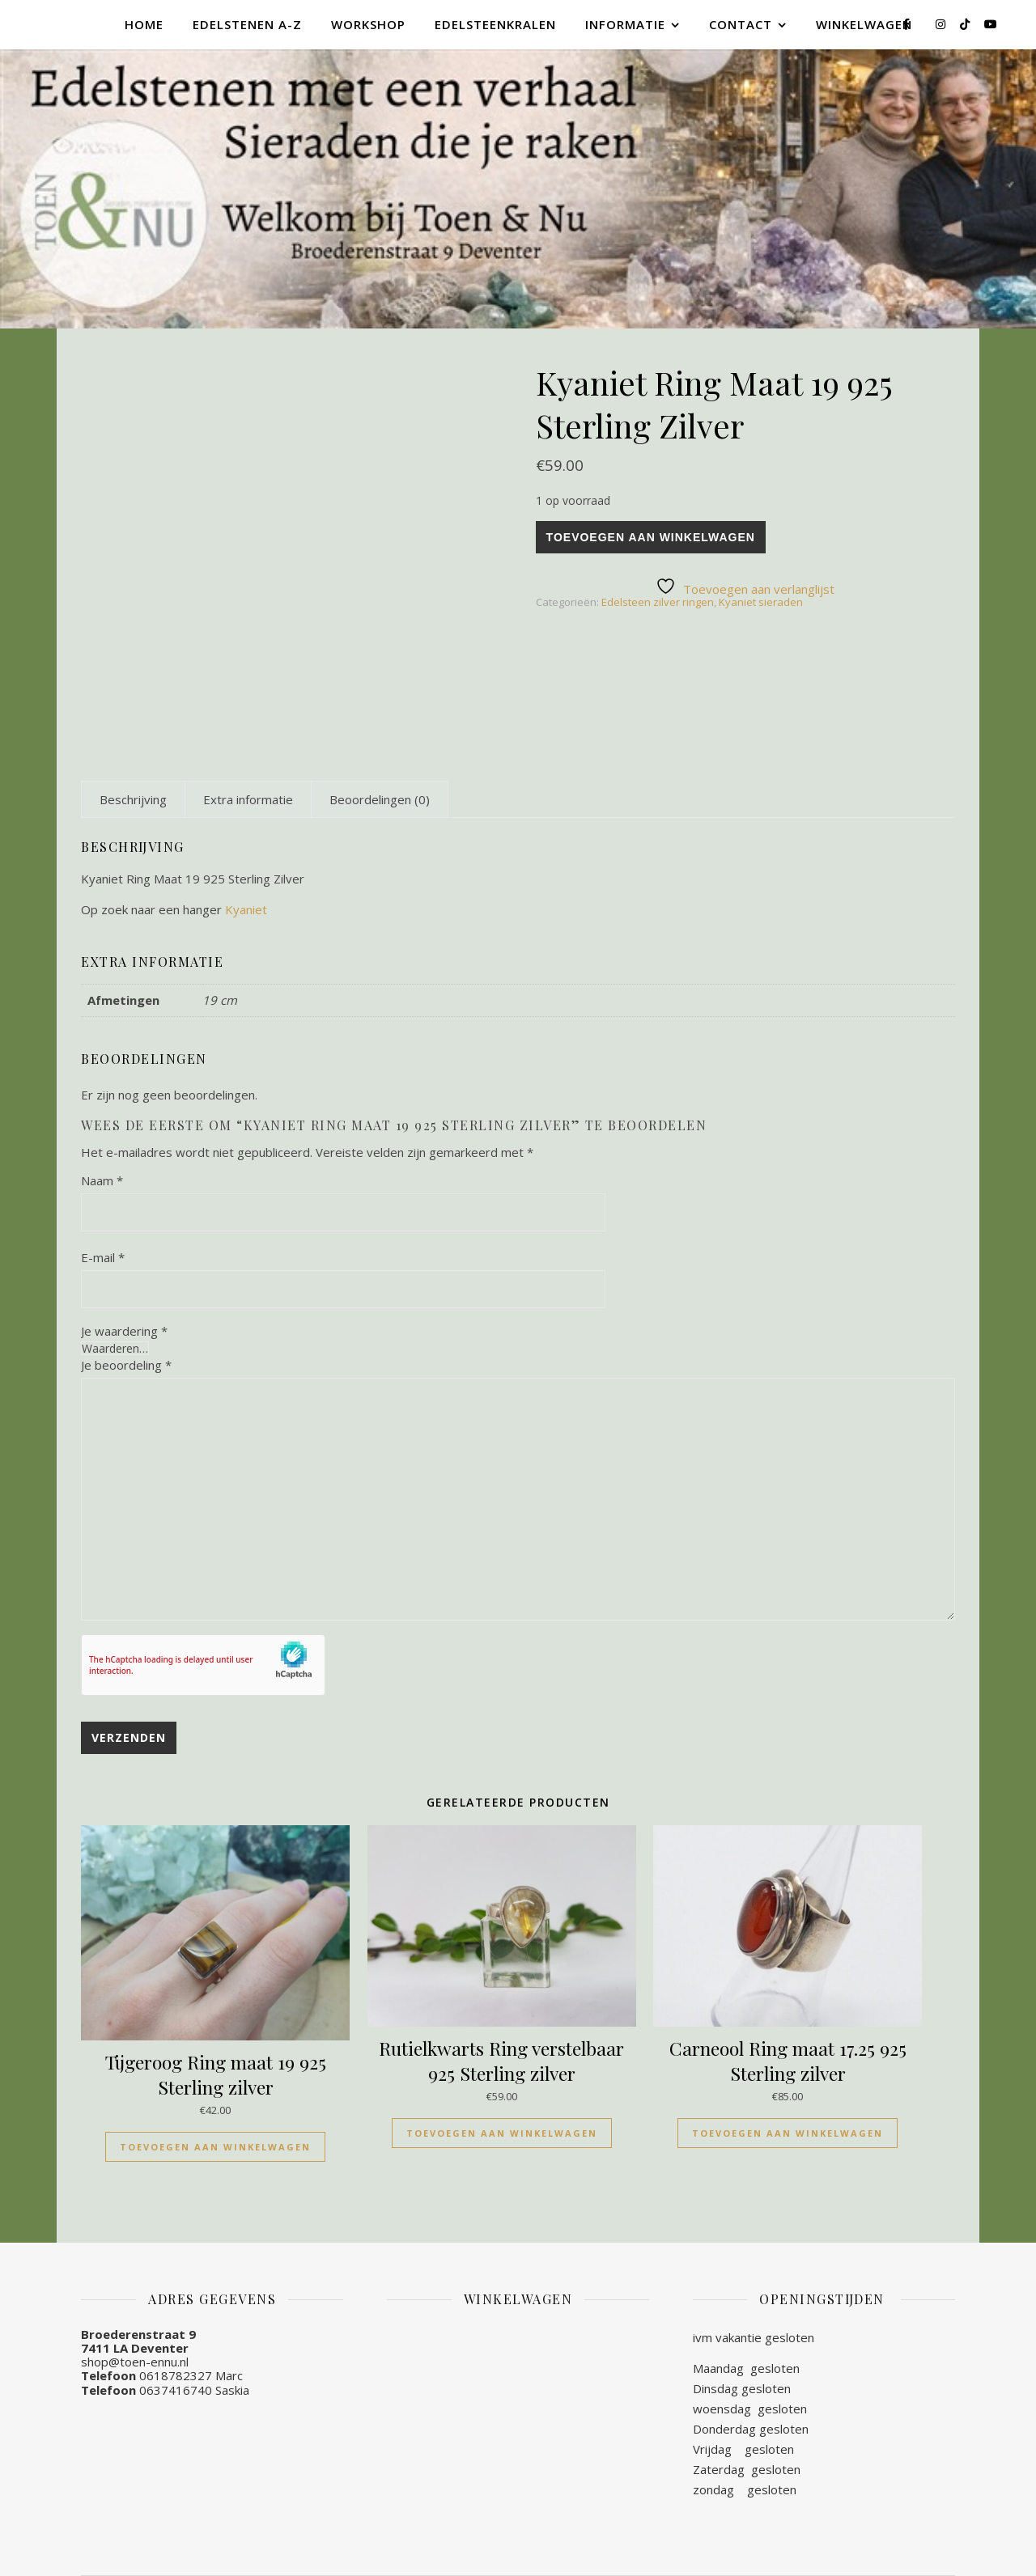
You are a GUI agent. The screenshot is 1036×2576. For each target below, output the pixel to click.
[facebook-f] (907, 24)
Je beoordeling (126, 1365)
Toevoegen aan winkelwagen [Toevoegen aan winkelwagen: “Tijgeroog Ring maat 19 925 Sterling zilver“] (215, 2147)
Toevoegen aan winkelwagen (650, 537)
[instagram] (942, 24)
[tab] (133, 799)
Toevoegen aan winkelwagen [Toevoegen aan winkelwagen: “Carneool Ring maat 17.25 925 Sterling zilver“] (787, 2133)
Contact (740, 24)
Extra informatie (248, 799)
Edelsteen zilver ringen (657, 602)
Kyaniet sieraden (761, 602)
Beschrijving (133, 799)
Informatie (625, 24)
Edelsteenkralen (495, 24)
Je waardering (124, 1331)
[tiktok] (966, 24)
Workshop (368, 24)
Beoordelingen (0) (379, 799)
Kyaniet (247, 909)
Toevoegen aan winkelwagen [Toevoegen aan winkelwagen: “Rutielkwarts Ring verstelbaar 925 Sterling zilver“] (501, 2133)
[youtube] (990, 24)
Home (144, 24)
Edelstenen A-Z (247, 24)
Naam (102, 1180)
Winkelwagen (864, 24)
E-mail (103, 1257)
